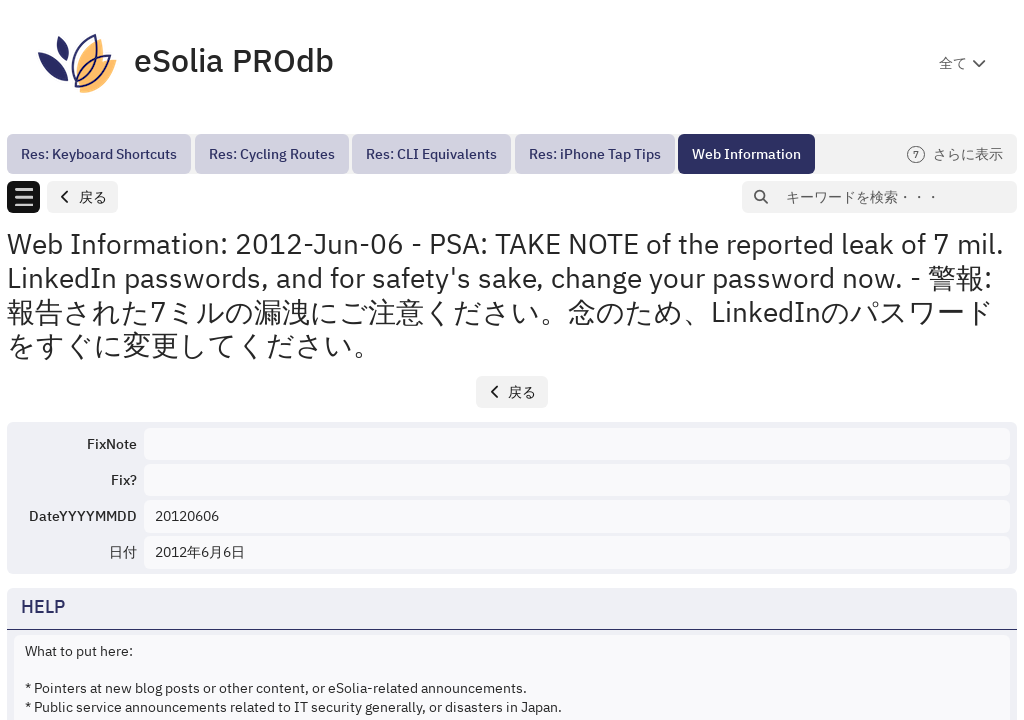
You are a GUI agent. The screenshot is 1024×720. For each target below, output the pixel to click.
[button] (82, 197)
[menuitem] (99, 154)
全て (953, 63)
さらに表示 (955, 154)
